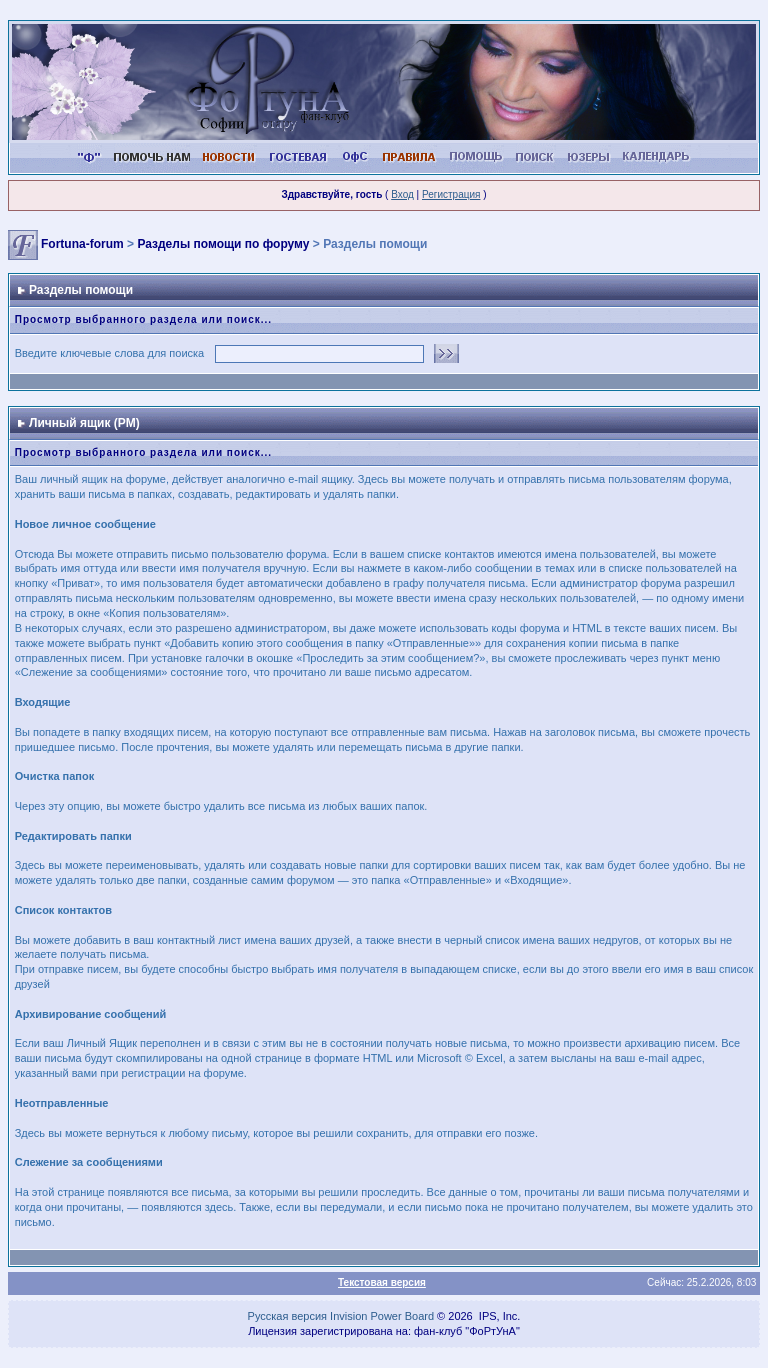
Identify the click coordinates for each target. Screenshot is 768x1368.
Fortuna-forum (82, 244)
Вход (402, 194)
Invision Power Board (382, 1316)
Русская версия (287, 1316)
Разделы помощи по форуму (223, 244)
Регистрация (451, 194)
